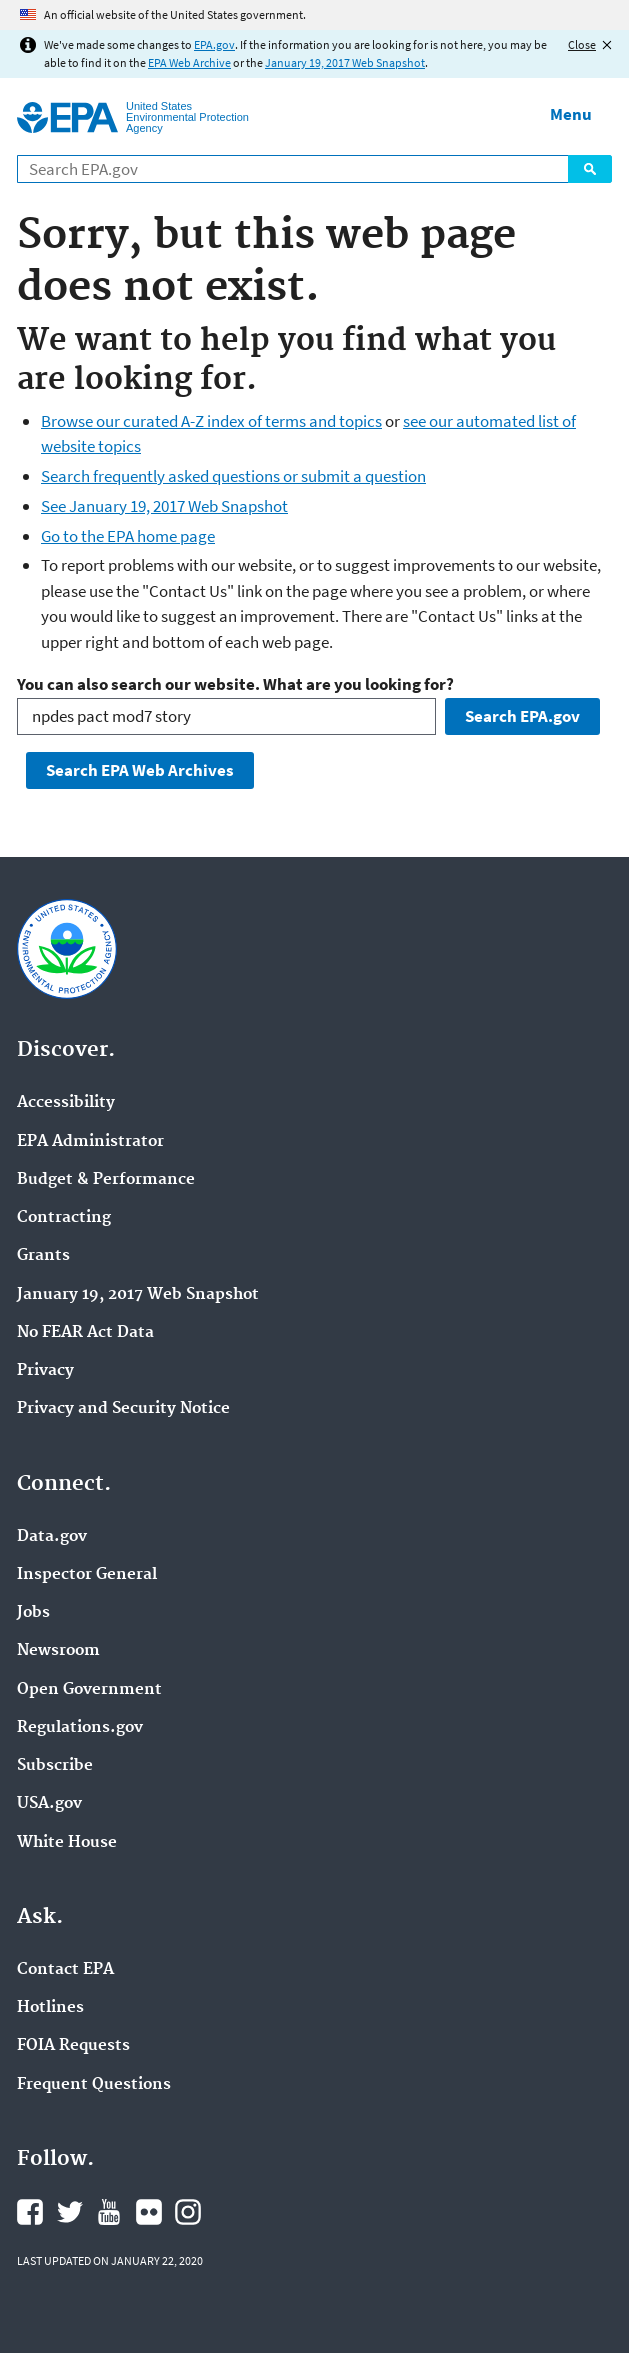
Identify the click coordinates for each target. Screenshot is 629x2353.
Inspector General (87, 1575)
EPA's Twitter (70, 2212)
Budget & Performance (106, 1180)
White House (67, 1843)
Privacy (45, 1371)
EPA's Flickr (149, 2212)
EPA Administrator (90, 1142)
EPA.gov (214, 44)
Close (582, 44)
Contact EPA (65, 1970)
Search (590, 169)
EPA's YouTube (109, 2212)
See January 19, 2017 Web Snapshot (164, 506)
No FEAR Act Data (85, 1333)
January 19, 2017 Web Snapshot (345, 62)
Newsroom (58, 1651)
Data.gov (52, 1537)
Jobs (33, 1613)
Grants (43, 1256)
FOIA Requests (73, 2046)
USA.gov (49, 1804)
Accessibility (66, 1103)
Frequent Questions (94, 2085)
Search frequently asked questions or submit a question (233, 476)
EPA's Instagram (188, 2212)
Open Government (89, 1690)
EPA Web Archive (189, 62)
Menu (571, 114)
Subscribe (55, 1766)
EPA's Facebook (30, 2212)
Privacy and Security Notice (123, 1409)
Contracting (64, 1218)
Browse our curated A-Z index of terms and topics (211, 421)
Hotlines (50, 2008)
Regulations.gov (80, 1728)
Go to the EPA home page (128, 536)
